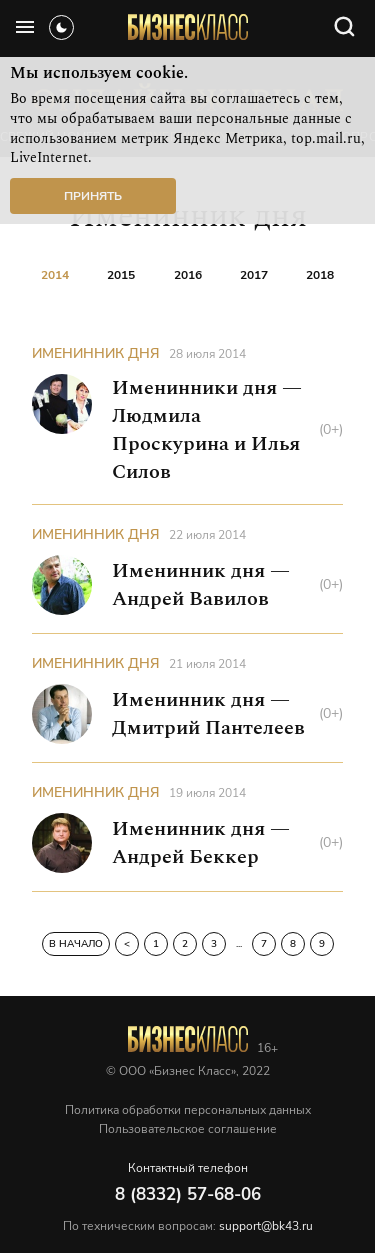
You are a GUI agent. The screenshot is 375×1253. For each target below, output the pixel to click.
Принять (93, 196)
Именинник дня (96, 353)
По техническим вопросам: (188, 1226)
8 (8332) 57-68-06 (188, 1194)
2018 (320, 275)
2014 (55, 275)
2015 (121, 275)
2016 (188, 275)
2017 (254, 275)
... (239, 944)
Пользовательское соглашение (188, 1129)
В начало (76, 944)
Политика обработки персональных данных (188, 1110)
